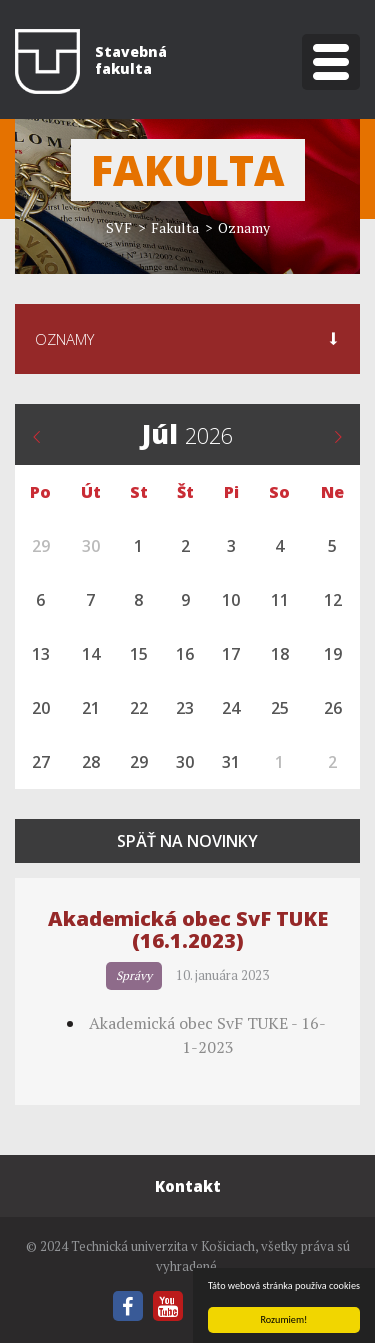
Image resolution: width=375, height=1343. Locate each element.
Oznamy (244, 227)
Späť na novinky (187, 841)
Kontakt (188, 1186)
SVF (119, 227)
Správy (134, 975)
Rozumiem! (284, 1319)
